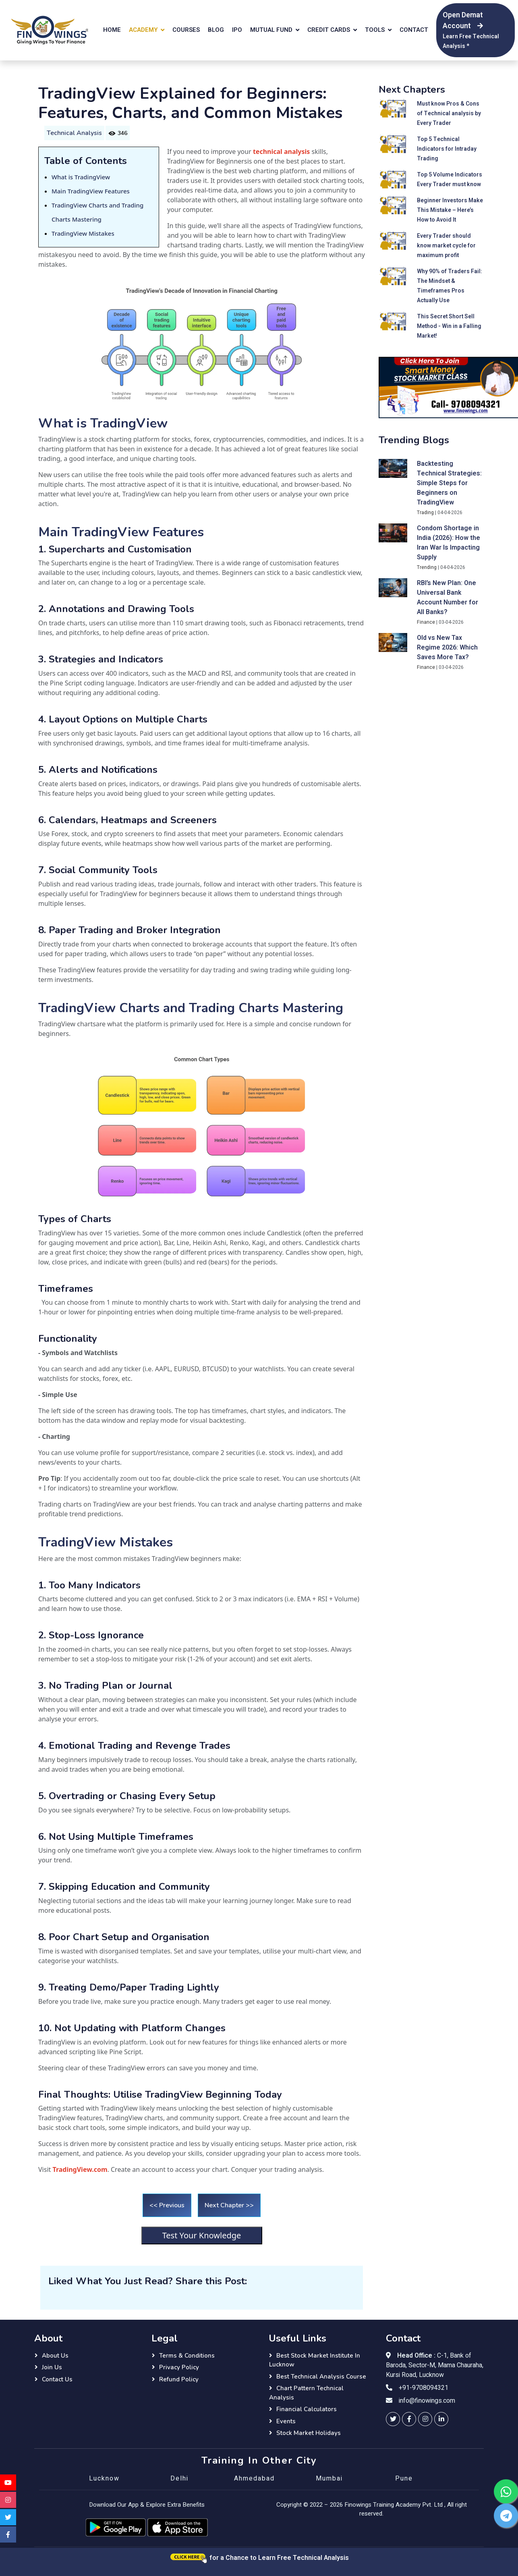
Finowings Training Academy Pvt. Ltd (393, 2504)
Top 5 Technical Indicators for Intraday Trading (447, 149)
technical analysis (281, 151)
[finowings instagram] (425, 2419)
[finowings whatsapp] (506, 2491)
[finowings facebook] (409, 2419)
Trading (425, 512)
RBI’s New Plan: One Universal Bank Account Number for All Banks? (447, 597)
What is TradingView (81, 177)
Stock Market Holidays (308, 2433)
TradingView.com (79, 2169)
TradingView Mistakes (83, 233)
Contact (414, 29)
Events (286, 2421)
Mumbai (329, 2478)
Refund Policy (179, 2379)
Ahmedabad (254, 2478)
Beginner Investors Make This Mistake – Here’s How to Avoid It (450, 210)
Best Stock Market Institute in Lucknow (314, 2360)
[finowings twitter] (393, 2419)
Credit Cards (328, 29)
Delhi (179, 2478)
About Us (55, 2356)
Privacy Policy (179, 2367)
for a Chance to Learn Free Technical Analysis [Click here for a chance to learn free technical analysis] (259, 2558)
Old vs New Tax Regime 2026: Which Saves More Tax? (447, 647)
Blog (216, 29)
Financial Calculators (306, 2409)
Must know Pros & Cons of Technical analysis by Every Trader (449, 113)
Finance (426, 622)
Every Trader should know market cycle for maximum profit (446, 245)
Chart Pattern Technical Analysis (306, 2393)
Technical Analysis (74, 133)
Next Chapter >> (229, 2205)
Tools (375, 29)
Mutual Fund (271, 29)
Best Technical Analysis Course (321, 2377)
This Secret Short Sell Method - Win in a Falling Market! (449, 326)
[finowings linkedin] (441, 2419)
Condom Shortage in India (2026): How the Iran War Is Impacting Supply (448, 542)
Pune (404, 2478)
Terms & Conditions (187, 2356)
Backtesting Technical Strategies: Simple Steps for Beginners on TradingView (449, 483)
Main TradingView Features (91, 191)
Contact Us (57, 2379)
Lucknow (104, 2478)
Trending (427, 567)
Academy (143, 29)
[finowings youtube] (8, 2482)
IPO (237, 29)
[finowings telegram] (506, 2515)
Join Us (52, 2367)
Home (112, 29)
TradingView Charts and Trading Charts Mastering (190, 1008)
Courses (186, 29)
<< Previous (166, 2205)
